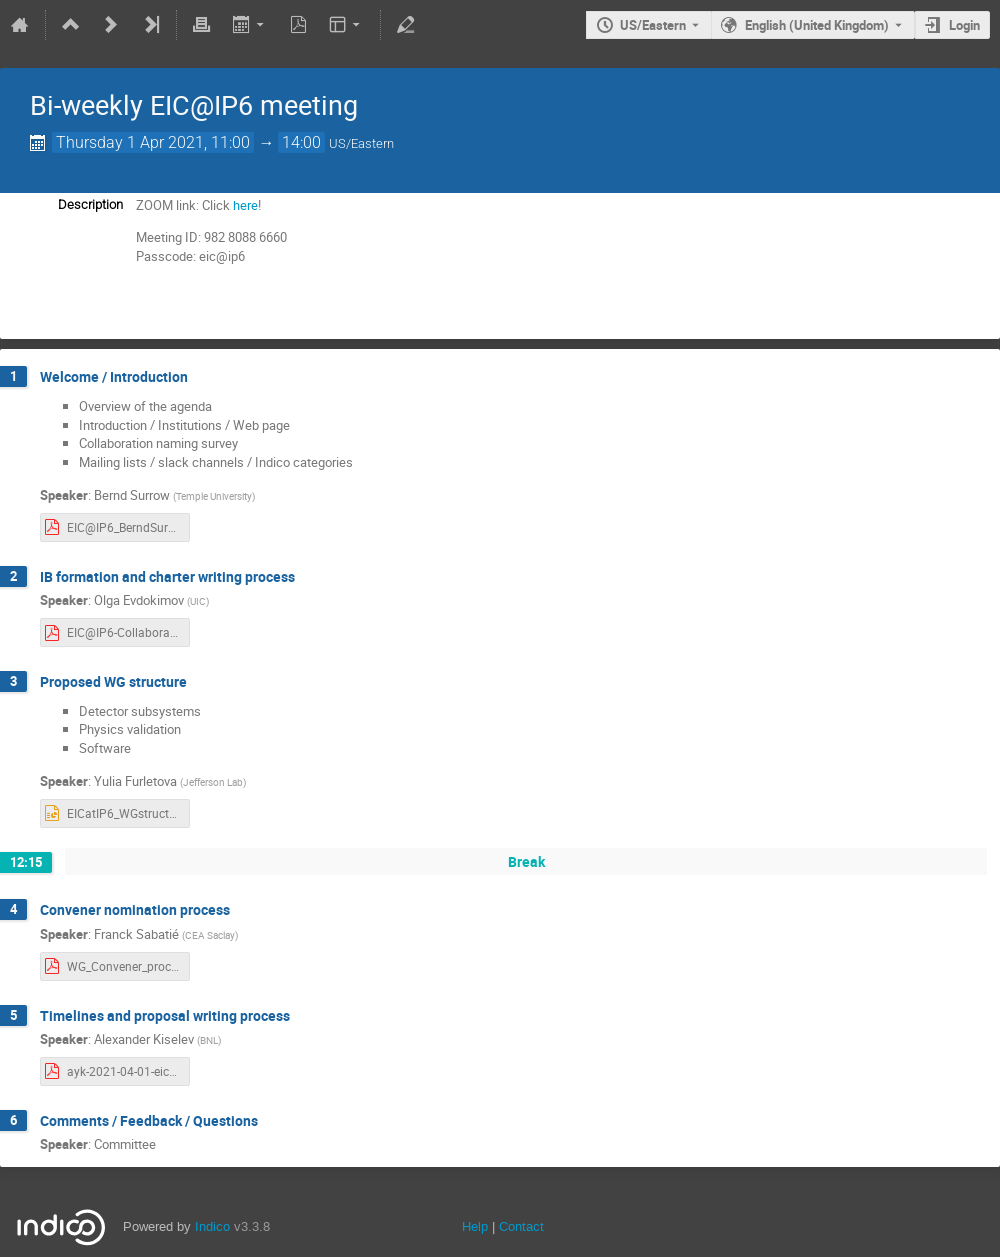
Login (964, 25)
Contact (521, 1226)
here (245, 205)
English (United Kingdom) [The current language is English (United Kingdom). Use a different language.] (817, 25)
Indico (212, 1226)
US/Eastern (653, 25)
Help (475, 1226)
